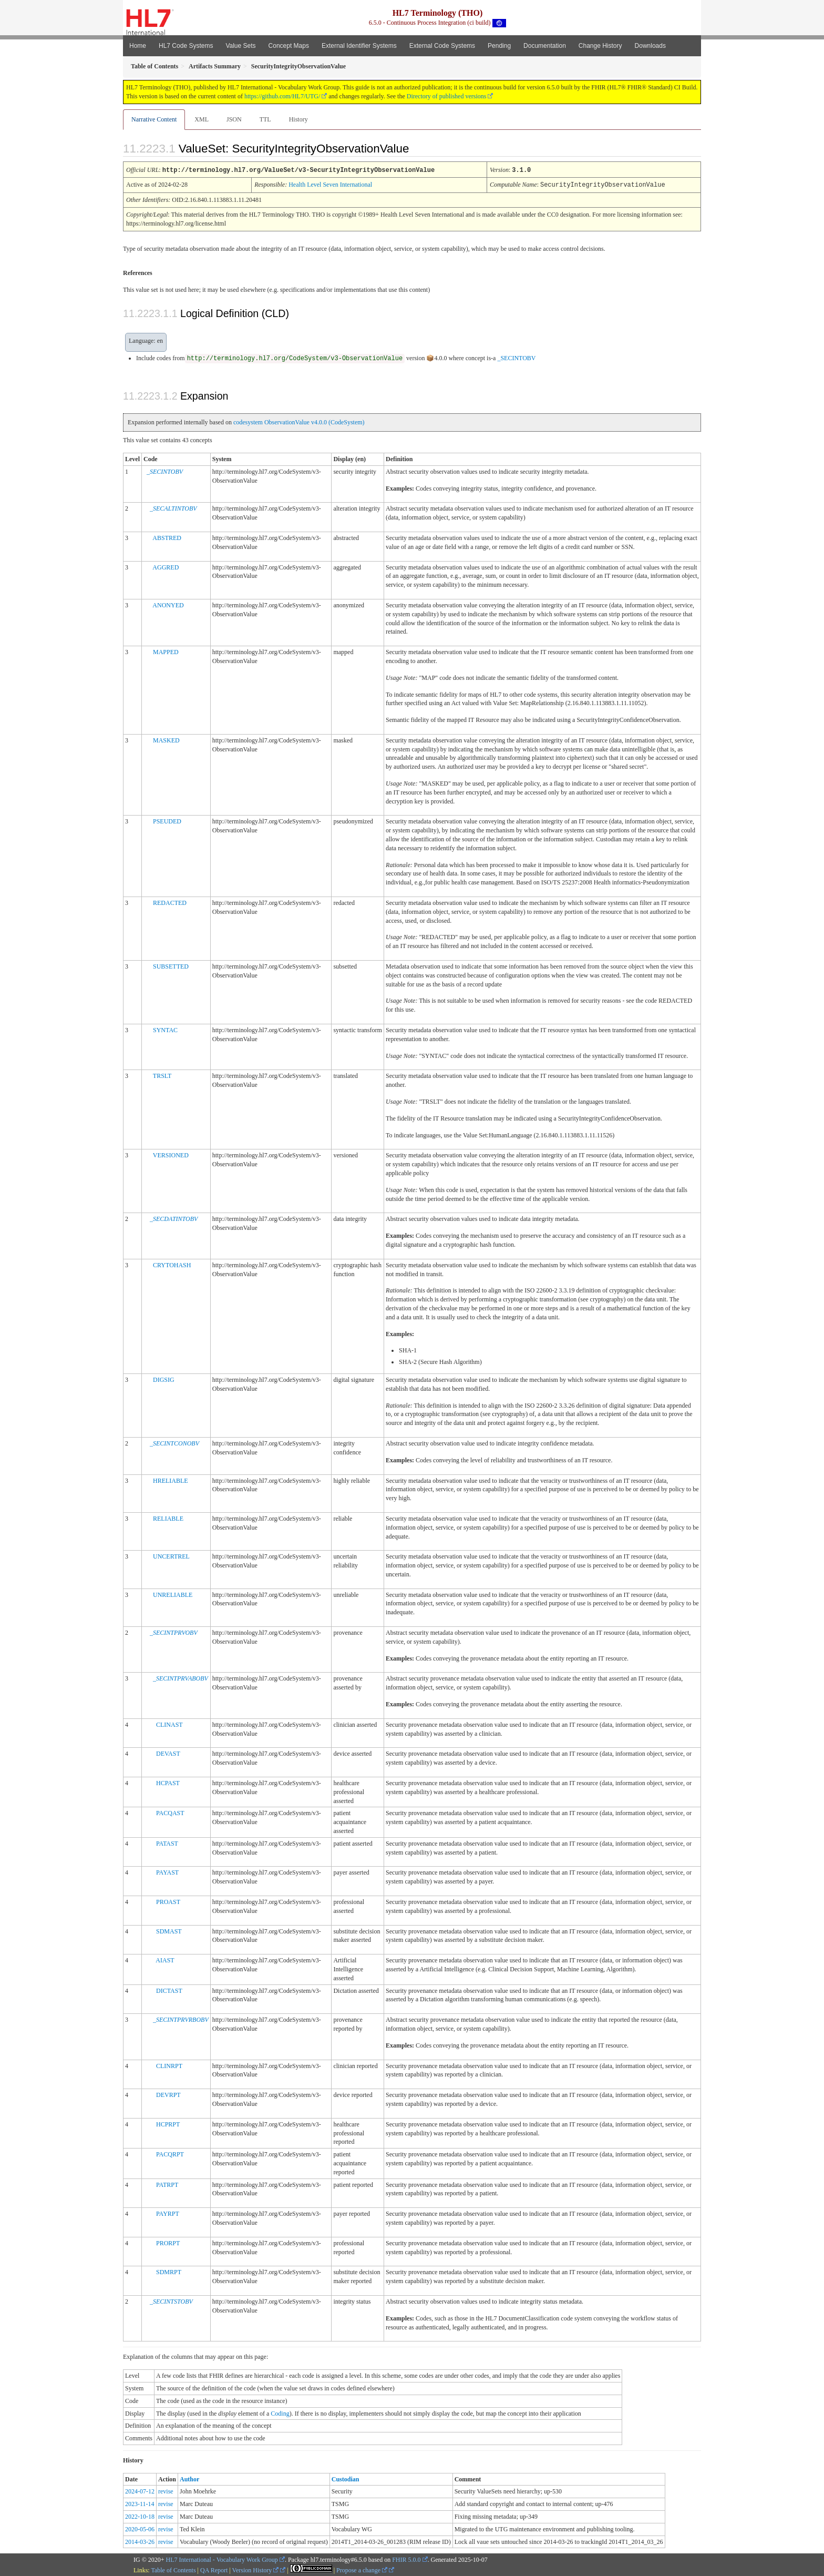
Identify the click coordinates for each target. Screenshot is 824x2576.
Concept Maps (289, 45)
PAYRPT (167, 2212)
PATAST (167, 1842)
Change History (600, 45)
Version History (255, 2569)
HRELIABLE (170, 1479)
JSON (234, 119)
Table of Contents (173, 2569)
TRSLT (162, 1074)
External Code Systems (442, 45)
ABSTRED (166, 537)
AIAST (165, 1959)
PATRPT (167, 2183)
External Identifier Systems (359, 45)
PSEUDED (167, 820)
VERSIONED (171, 1154)
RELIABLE (168, 1517)
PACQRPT (170, 2153)
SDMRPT (168, 2271)
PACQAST (170, 1812)
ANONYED (167, 604)
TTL (265, 119)
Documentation (544, 45)
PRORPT (168, 2242)
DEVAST (168, 1752)
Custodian (345, 2478)
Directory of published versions (447, 96)
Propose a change (361, 2569)
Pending (499, 45)
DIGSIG (163, 1378)
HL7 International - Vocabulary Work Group (222, 2558)
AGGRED (165, 566)
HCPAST (168, 1782)
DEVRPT (168, 2094)
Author (189, 2478)
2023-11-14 (139, 2503)
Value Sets (240, 45)
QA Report (214, 2569)
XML (201, 119)
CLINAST (169, 1723)
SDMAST (169, 1930)
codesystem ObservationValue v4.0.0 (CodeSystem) (299, 421)
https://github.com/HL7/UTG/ (282, 96)
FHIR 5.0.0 (406, 2558)
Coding (280, 2412)
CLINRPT (169, 2065)
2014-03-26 (139, 2540)
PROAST (168, 1901)
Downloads (650, 45)
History (298, 119)
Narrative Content (154, 119)
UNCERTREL (171, 1555)
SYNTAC (165, 1029)
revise (165, 2490)
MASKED (166, 739)
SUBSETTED (171, 965)
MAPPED (166, 651)
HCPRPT (168, 2123)
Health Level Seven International (330, 184)
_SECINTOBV (516, 357)
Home (137, 45)
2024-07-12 (139, 2490)
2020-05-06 (139, 2528)
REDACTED (170, 901)
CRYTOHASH (172, 1264)
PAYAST (167, 1871)
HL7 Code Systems (186, 45)
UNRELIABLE (172, 1593)
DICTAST (169, 1989)
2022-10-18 (139, 2515)
